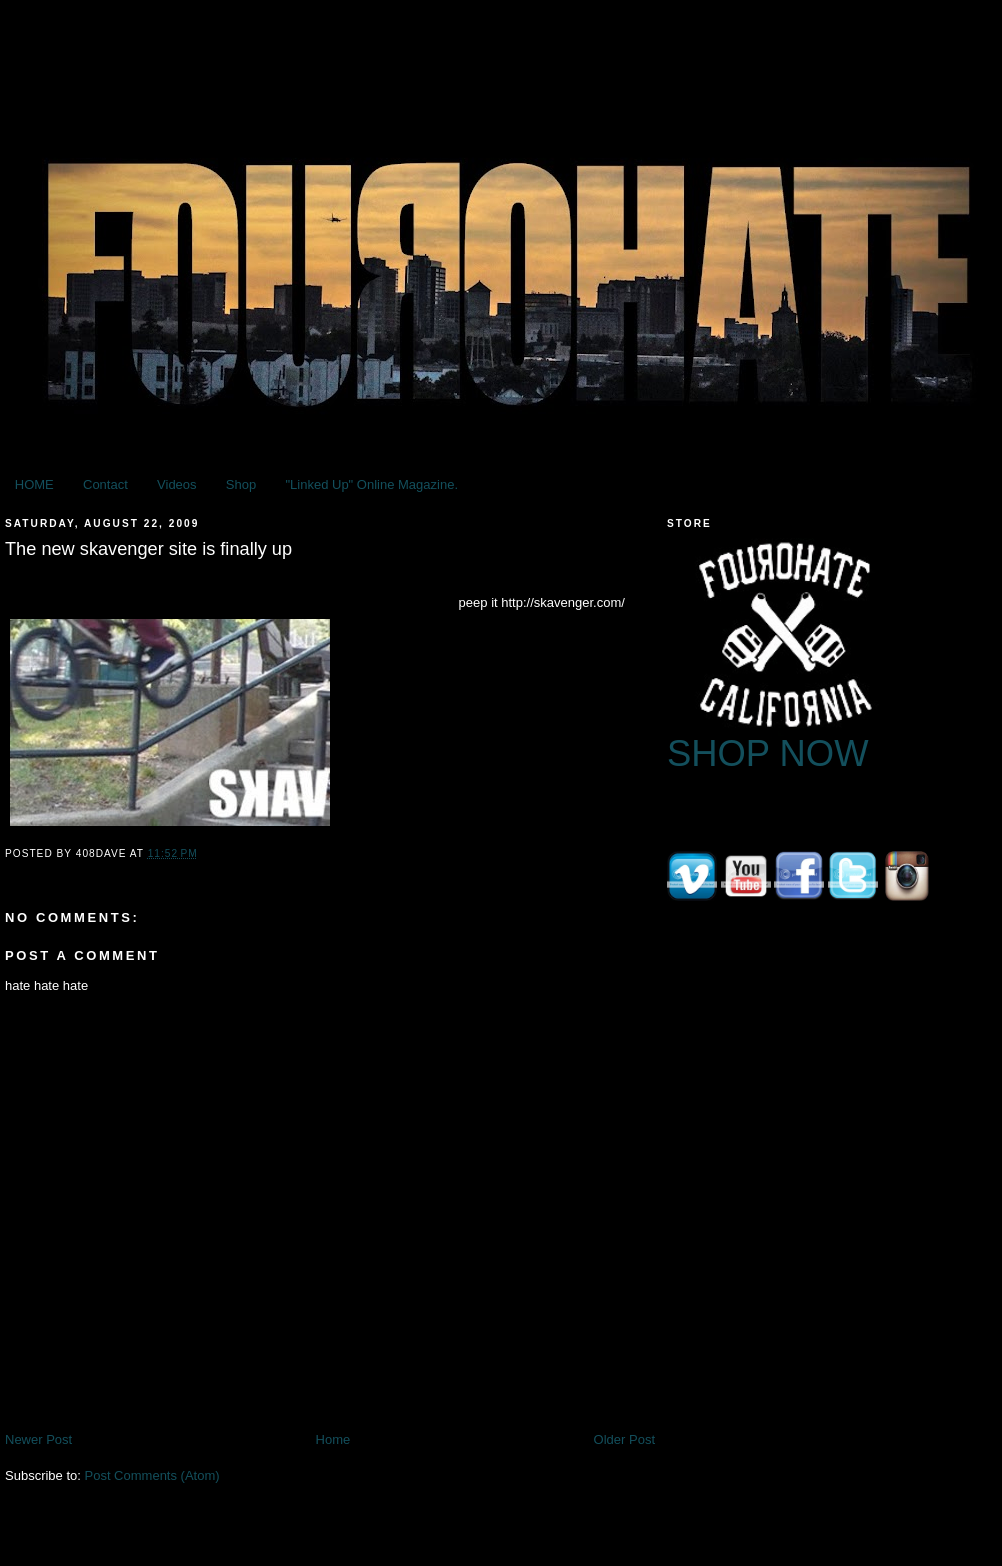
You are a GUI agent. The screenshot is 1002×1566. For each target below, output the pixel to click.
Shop (241, 484)
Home (333, 1439)
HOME (34, 484)
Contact (105, 484)
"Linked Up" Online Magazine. (371, 484)
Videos (177, 484)
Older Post (624, 1439)
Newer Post (38, 1439)
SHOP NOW (768, 753)
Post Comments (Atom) (152, 1475)
